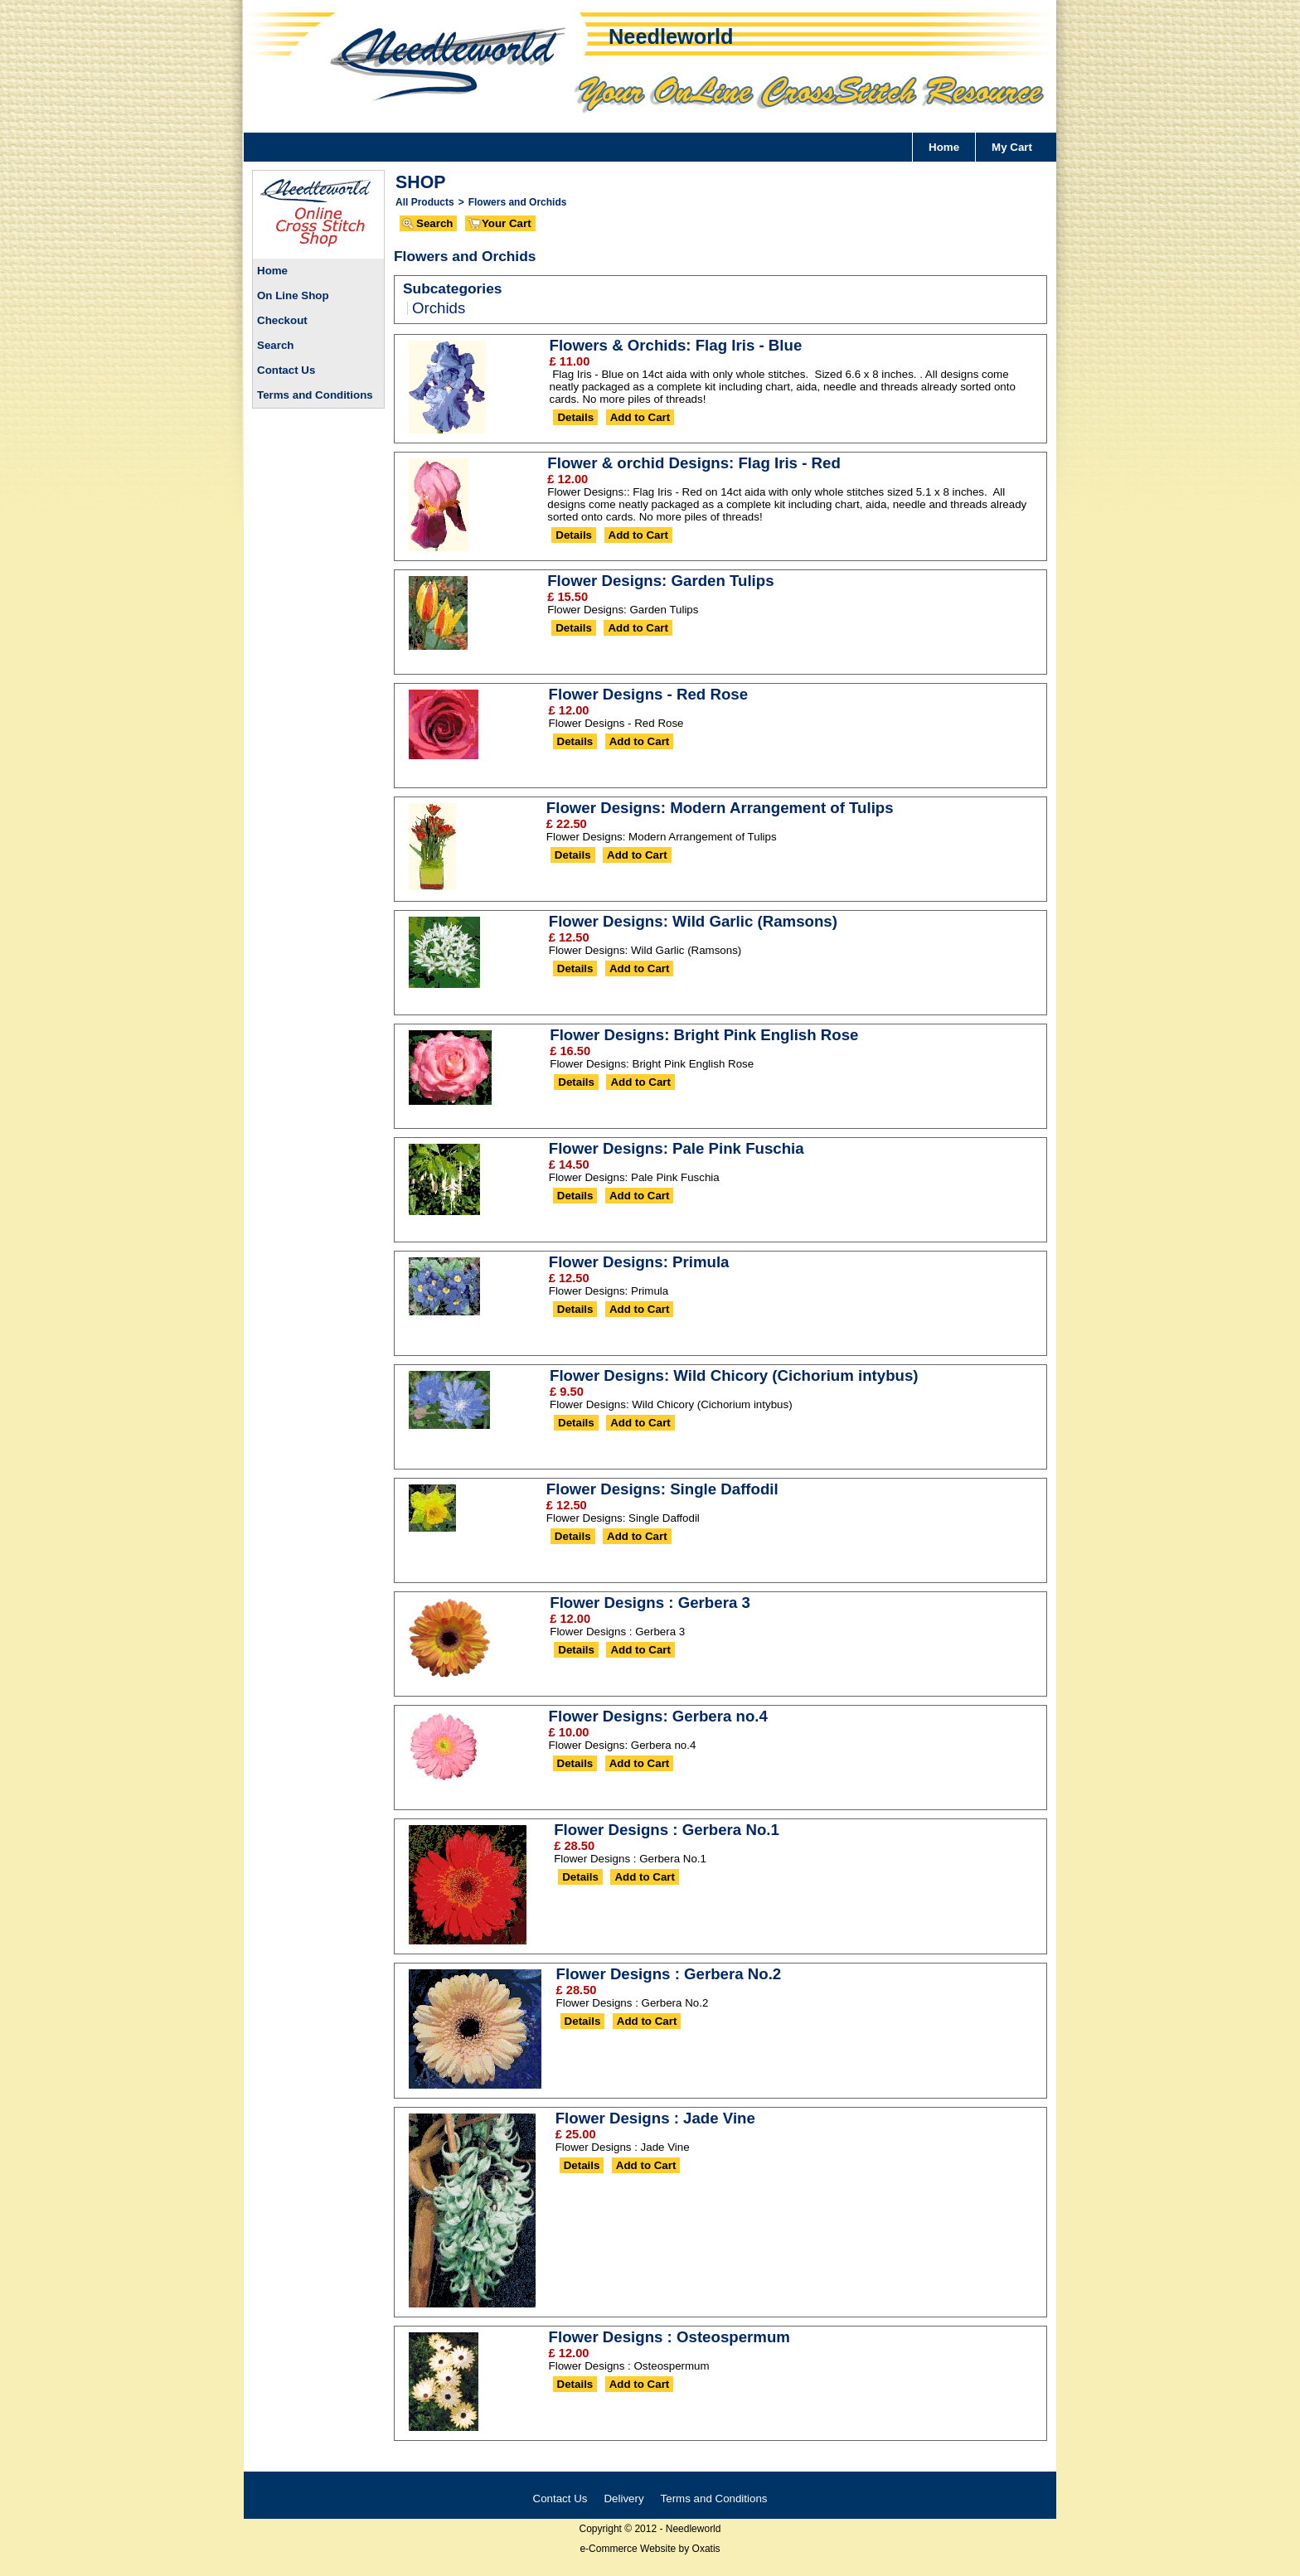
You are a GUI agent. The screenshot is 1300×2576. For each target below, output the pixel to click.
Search (275, 345)
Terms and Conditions (315, 395)
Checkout (282, 320)
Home (944, 147)
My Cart (1012, 147)
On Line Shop (293, 295)
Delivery (623, 2498)
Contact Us (286, 370)
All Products (424, 202)
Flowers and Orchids (517, 202)
